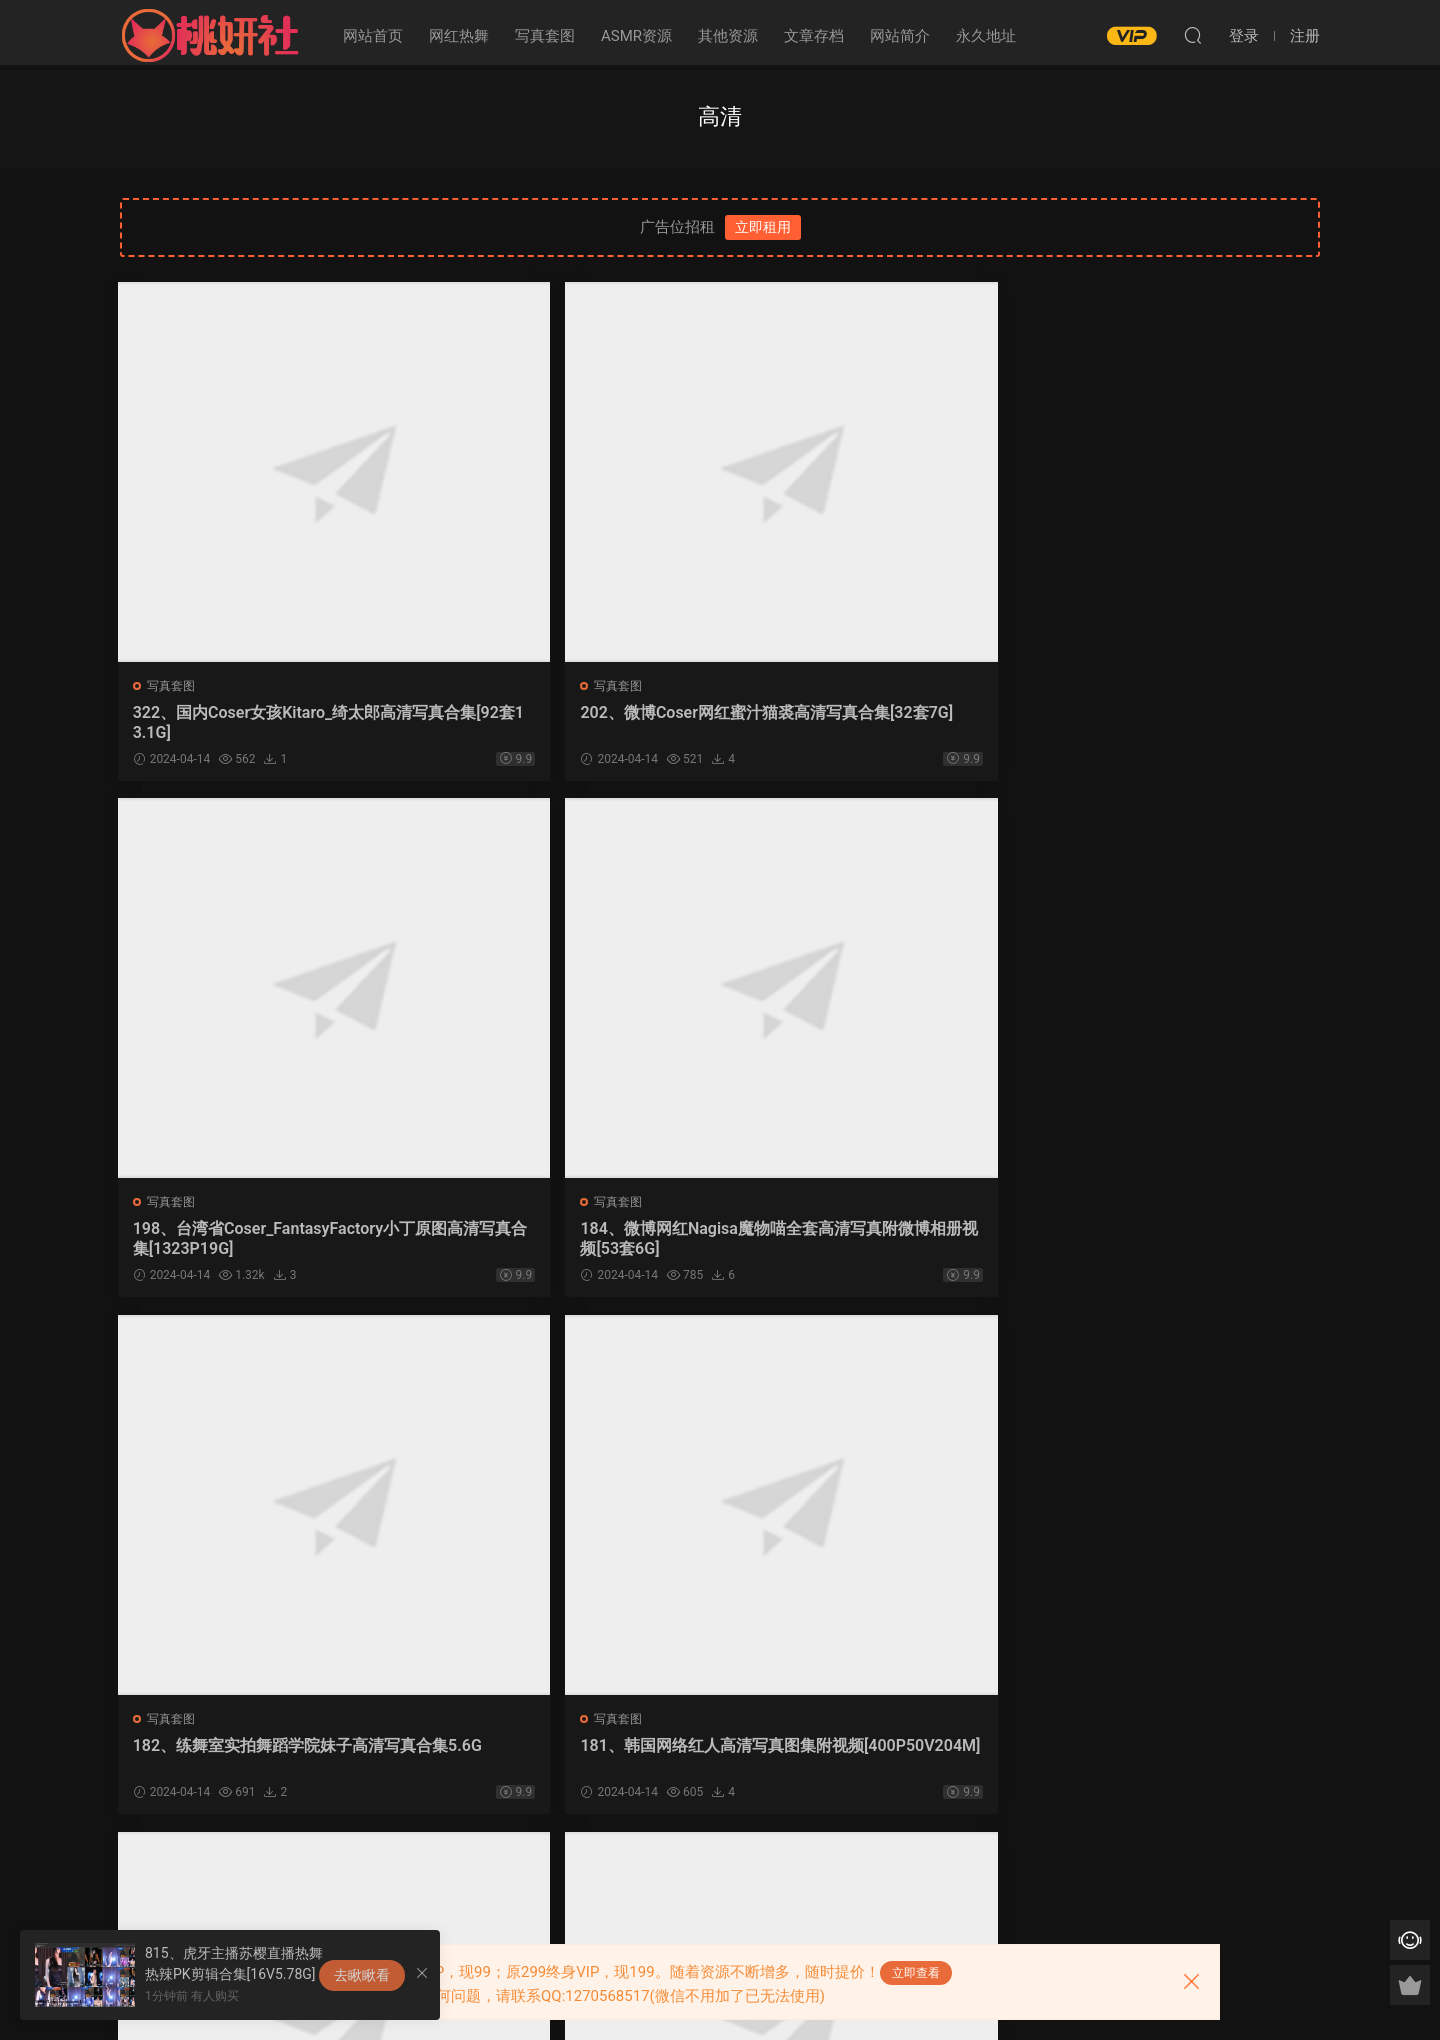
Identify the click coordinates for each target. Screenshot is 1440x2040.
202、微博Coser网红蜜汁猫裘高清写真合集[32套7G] (563, 722)
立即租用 (763, 227)
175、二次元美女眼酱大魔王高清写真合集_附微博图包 (260, 1760)
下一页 (755, 1873)
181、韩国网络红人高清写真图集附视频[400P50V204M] (565, 1241)
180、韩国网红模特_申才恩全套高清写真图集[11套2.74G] (866, 1241)
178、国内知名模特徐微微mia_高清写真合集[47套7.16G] (1176, 1241)
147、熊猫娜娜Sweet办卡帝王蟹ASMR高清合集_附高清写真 (566, 1760)
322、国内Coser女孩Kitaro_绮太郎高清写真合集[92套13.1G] (259, 722)
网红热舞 (459, 36)
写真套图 (545, 36)
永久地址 (986, 36)
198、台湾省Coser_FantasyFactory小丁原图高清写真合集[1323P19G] (870, 722)
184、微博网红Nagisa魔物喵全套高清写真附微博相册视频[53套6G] (1176, 722)
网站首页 (373, 36)
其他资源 (728, 36)
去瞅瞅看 (362, 1975)
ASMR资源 (636, 36)
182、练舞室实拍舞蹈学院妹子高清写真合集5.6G (260, 1241)
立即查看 (916, 1973)
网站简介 (900, 36)
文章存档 (814, 36)
